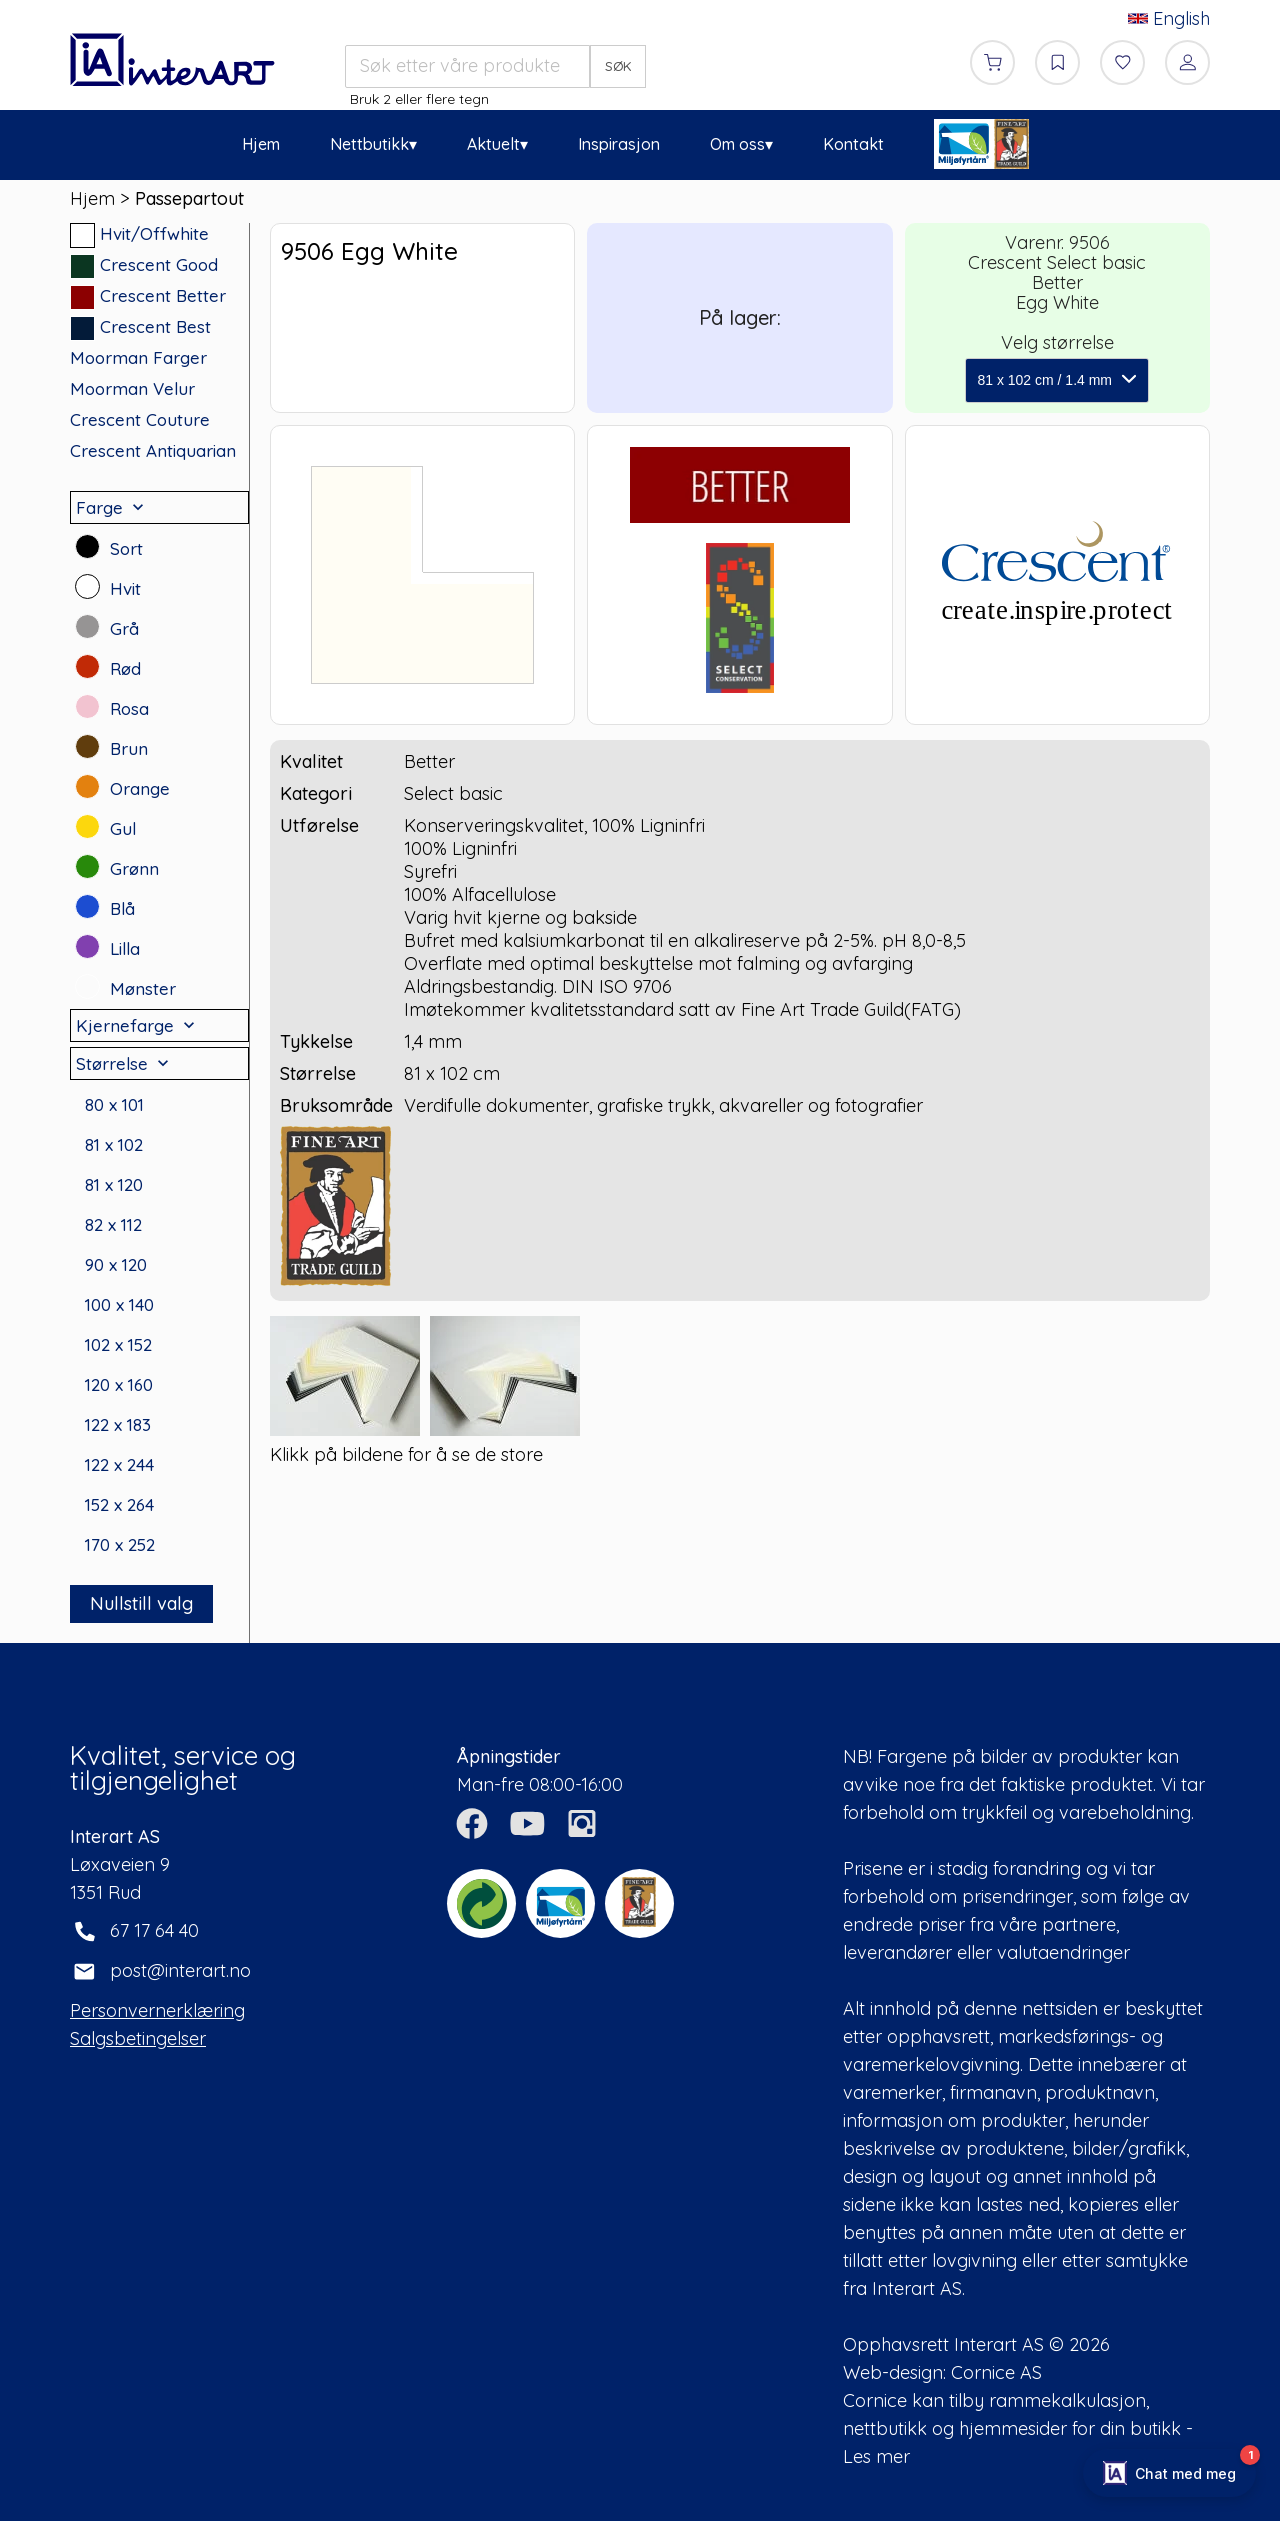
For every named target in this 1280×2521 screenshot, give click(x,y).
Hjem (261, 144)
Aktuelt (493, 144)
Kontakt (853, 144)
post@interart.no (180, 1970)
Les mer (876, 2456)
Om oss (737, 144)
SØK (618, 66)
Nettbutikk (369, 144)
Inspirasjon (619, 144)
